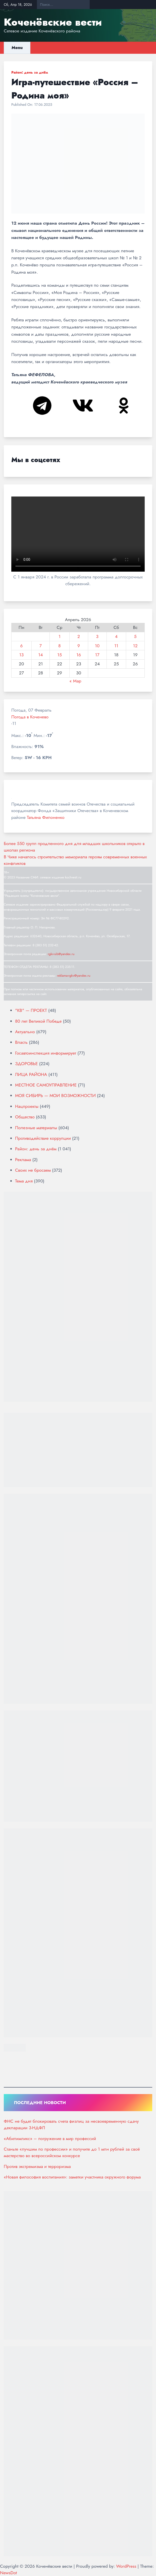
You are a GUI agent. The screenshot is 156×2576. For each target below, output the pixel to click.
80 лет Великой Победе (38, 1021)
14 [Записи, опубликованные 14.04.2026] (40, 655)
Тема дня (24, 1181)
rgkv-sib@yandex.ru (61, 954)
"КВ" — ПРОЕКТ (31, 1010)
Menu (17, 48)
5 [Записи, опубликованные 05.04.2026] (135, 636)
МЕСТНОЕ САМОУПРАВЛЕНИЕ (46, 1085)
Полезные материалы (36, 1127)
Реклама (23, 1159)
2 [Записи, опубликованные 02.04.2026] (78, 636)
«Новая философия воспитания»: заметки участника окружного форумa (72, 2177)
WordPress (126, 2566)
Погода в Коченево (29, 717)
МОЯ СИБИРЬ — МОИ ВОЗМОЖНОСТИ (55, 1095)
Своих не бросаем (33, 1170)
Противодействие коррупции (43, 1138)
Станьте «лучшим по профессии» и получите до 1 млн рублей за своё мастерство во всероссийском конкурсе (72, 2152)
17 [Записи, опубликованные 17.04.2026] (97, 655)
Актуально (25, 1031)
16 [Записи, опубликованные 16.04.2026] (78, 655)
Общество (25, 1117)
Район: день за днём (29, 72)
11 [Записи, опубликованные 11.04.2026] (116, 645)
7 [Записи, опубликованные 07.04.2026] (40, 645)
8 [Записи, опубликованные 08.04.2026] (59, 645)
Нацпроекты (26, 1106)
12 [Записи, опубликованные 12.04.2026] (135, 645)
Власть (21, 1042)
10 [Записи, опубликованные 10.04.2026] (97, 645)
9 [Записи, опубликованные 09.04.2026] (78, 645)
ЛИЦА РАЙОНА (31, 1074)
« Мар (75, 681)
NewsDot (8, 2572)
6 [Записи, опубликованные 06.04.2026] (21, 645)
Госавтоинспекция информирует (45, 1053)
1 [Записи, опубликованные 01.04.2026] (60, 636)
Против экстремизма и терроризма (37, 2166)
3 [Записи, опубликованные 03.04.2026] (97, 636)
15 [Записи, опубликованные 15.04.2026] (59, 655)
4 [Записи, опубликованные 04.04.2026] (116, 636)
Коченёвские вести (53, 22)
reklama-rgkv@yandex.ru (73, 975)
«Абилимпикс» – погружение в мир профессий (50, 2138)
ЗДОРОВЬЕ (26, 1063)
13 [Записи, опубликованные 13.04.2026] (21, 655)
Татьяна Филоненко (45, 817)
